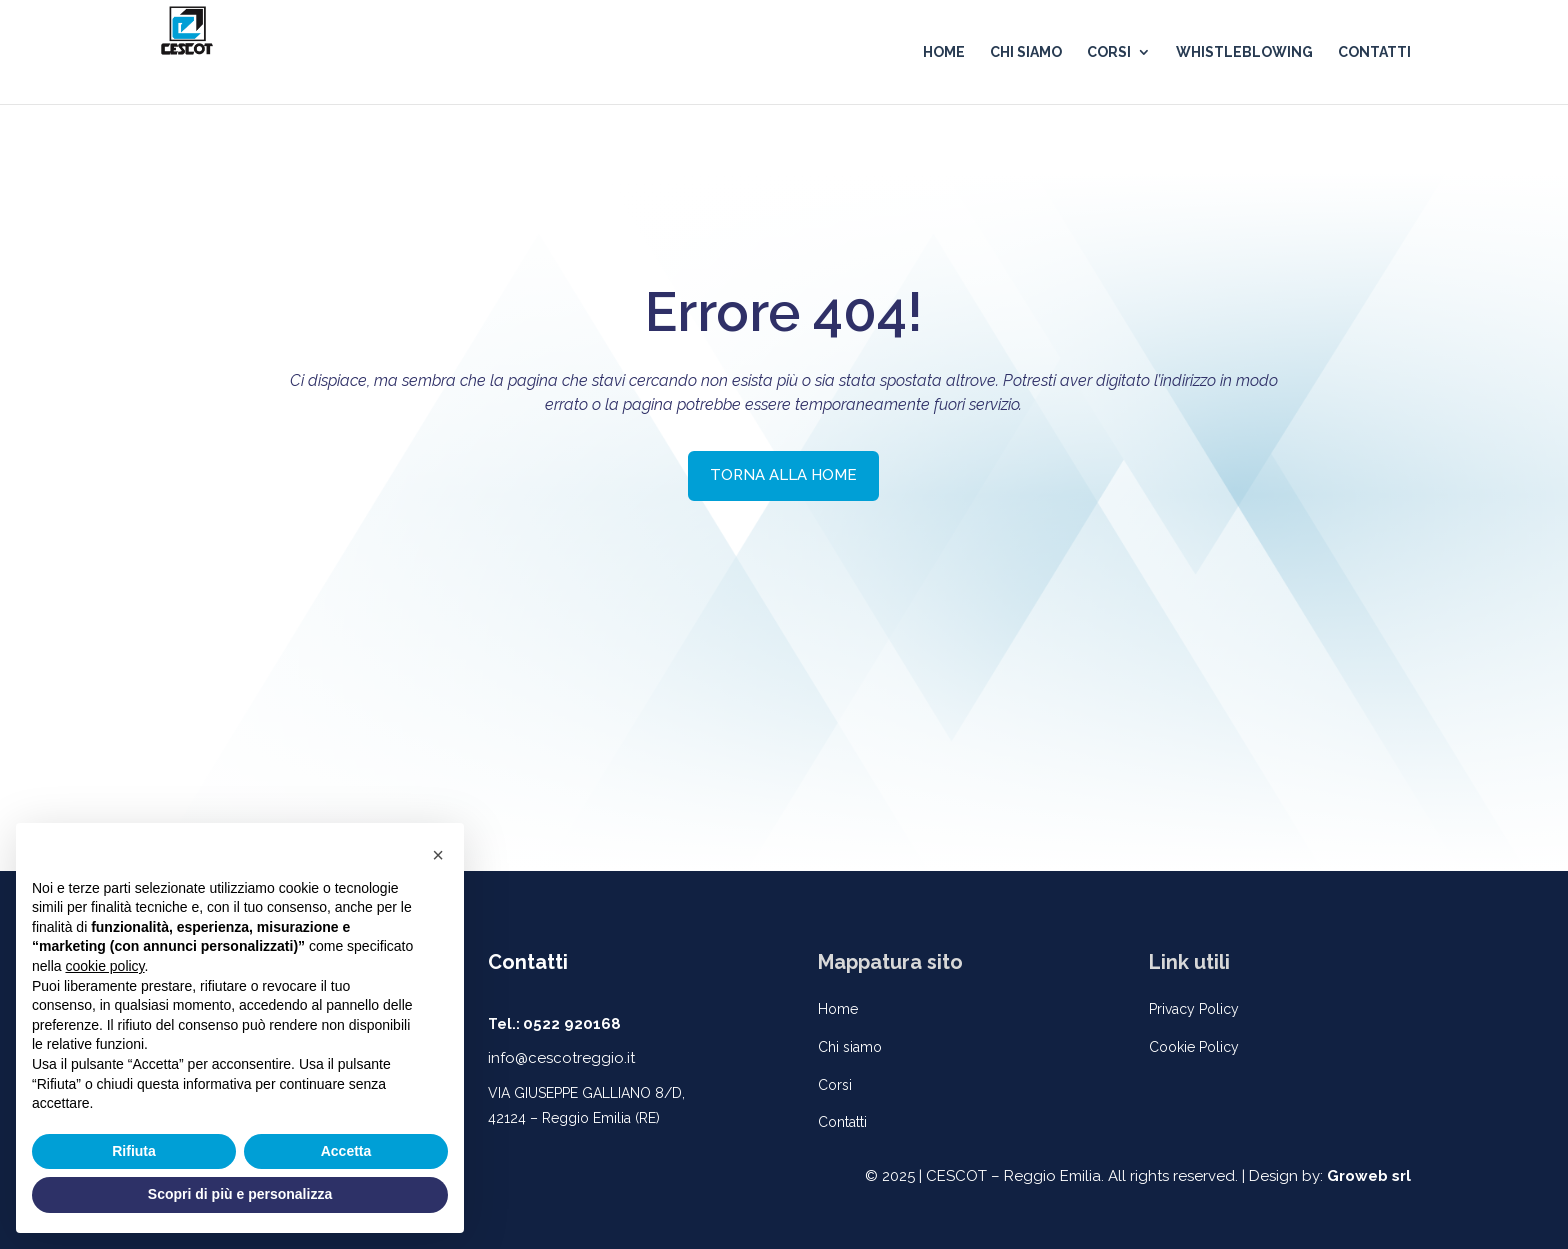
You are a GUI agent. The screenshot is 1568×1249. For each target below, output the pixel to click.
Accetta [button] (346, 1151)
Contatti (842, 1122)
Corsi (835, 1085)
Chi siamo (850, 1047)
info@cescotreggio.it (561, 1058)
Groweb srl (1369, 1176)
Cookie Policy (1194, 1047)
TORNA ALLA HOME (783, 475)
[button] (438, 855)
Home (838, 1009)
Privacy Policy (1194, 1009)
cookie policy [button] (104, 966)
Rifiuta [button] (134, 1151)
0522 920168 (572, 1024)
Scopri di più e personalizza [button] (240, 1194)
